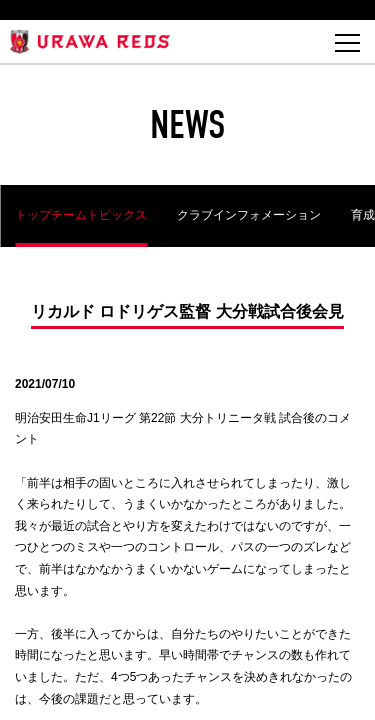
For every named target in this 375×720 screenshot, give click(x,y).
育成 (363, 215)
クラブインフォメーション (249, 215)
